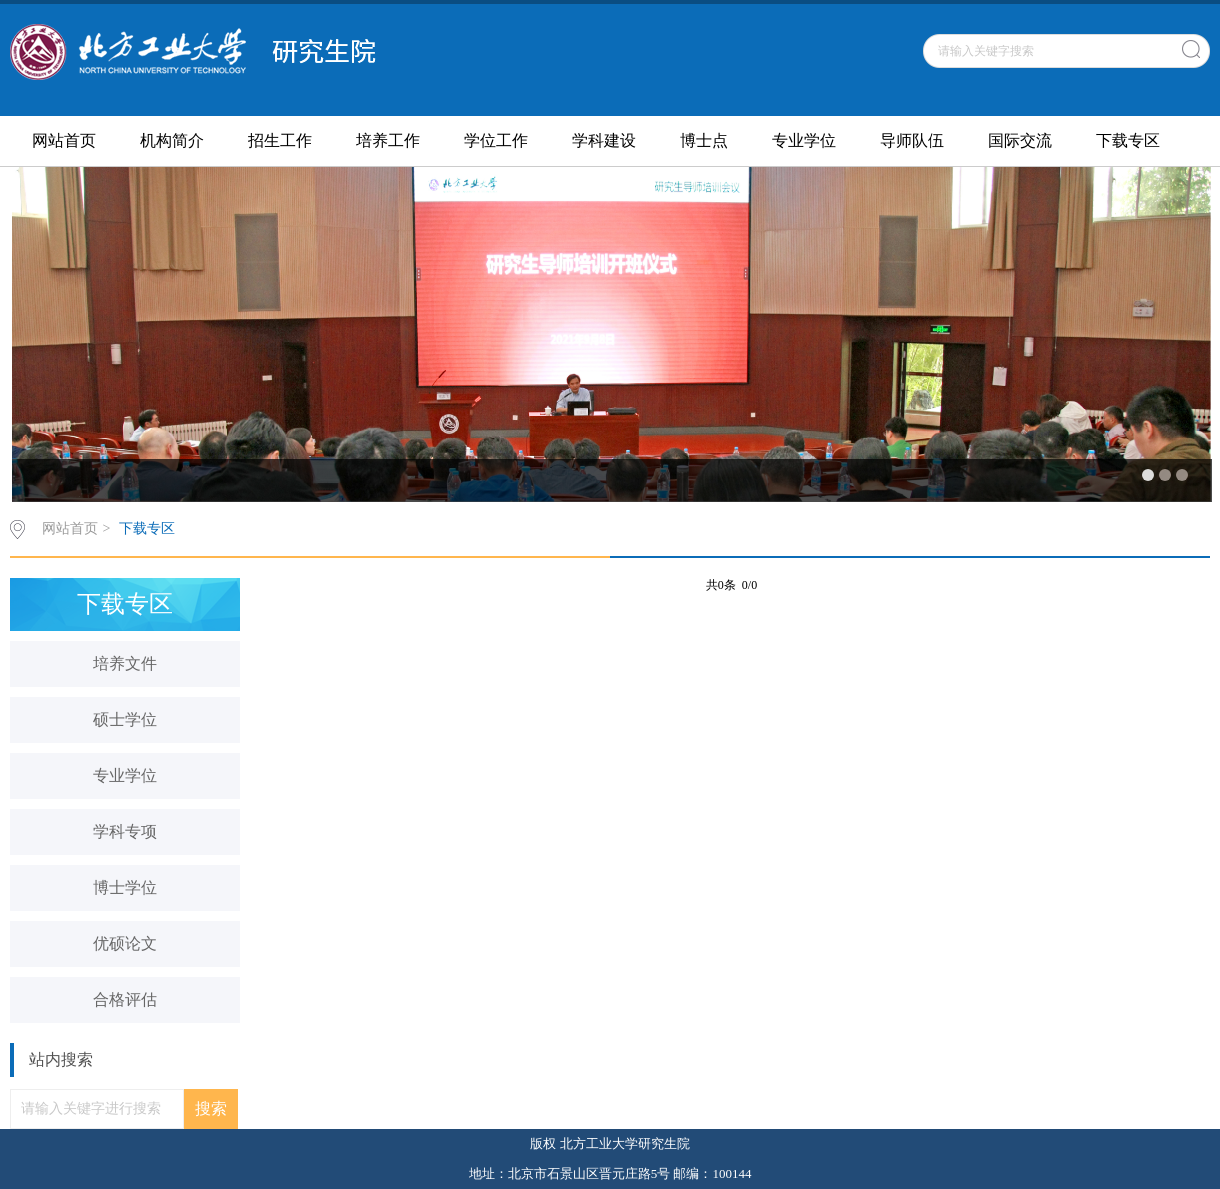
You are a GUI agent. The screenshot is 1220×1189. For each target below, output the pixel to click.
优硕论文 (125, 943)
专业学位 (804, 140)
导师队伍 (912, 140)
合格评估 (125, 999)
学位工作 (496, 140)
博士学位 (125, 887)
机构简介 (172, 140)
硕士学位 (125, 719)
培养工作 (388, 140)
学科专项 (125, 831)
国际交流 (1020, 140)
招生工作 (280, 140)
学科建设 (604, 140)
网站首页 (64, 140)
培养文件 (125, 663)
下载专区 (1128, 140)
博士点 (704, 140)
